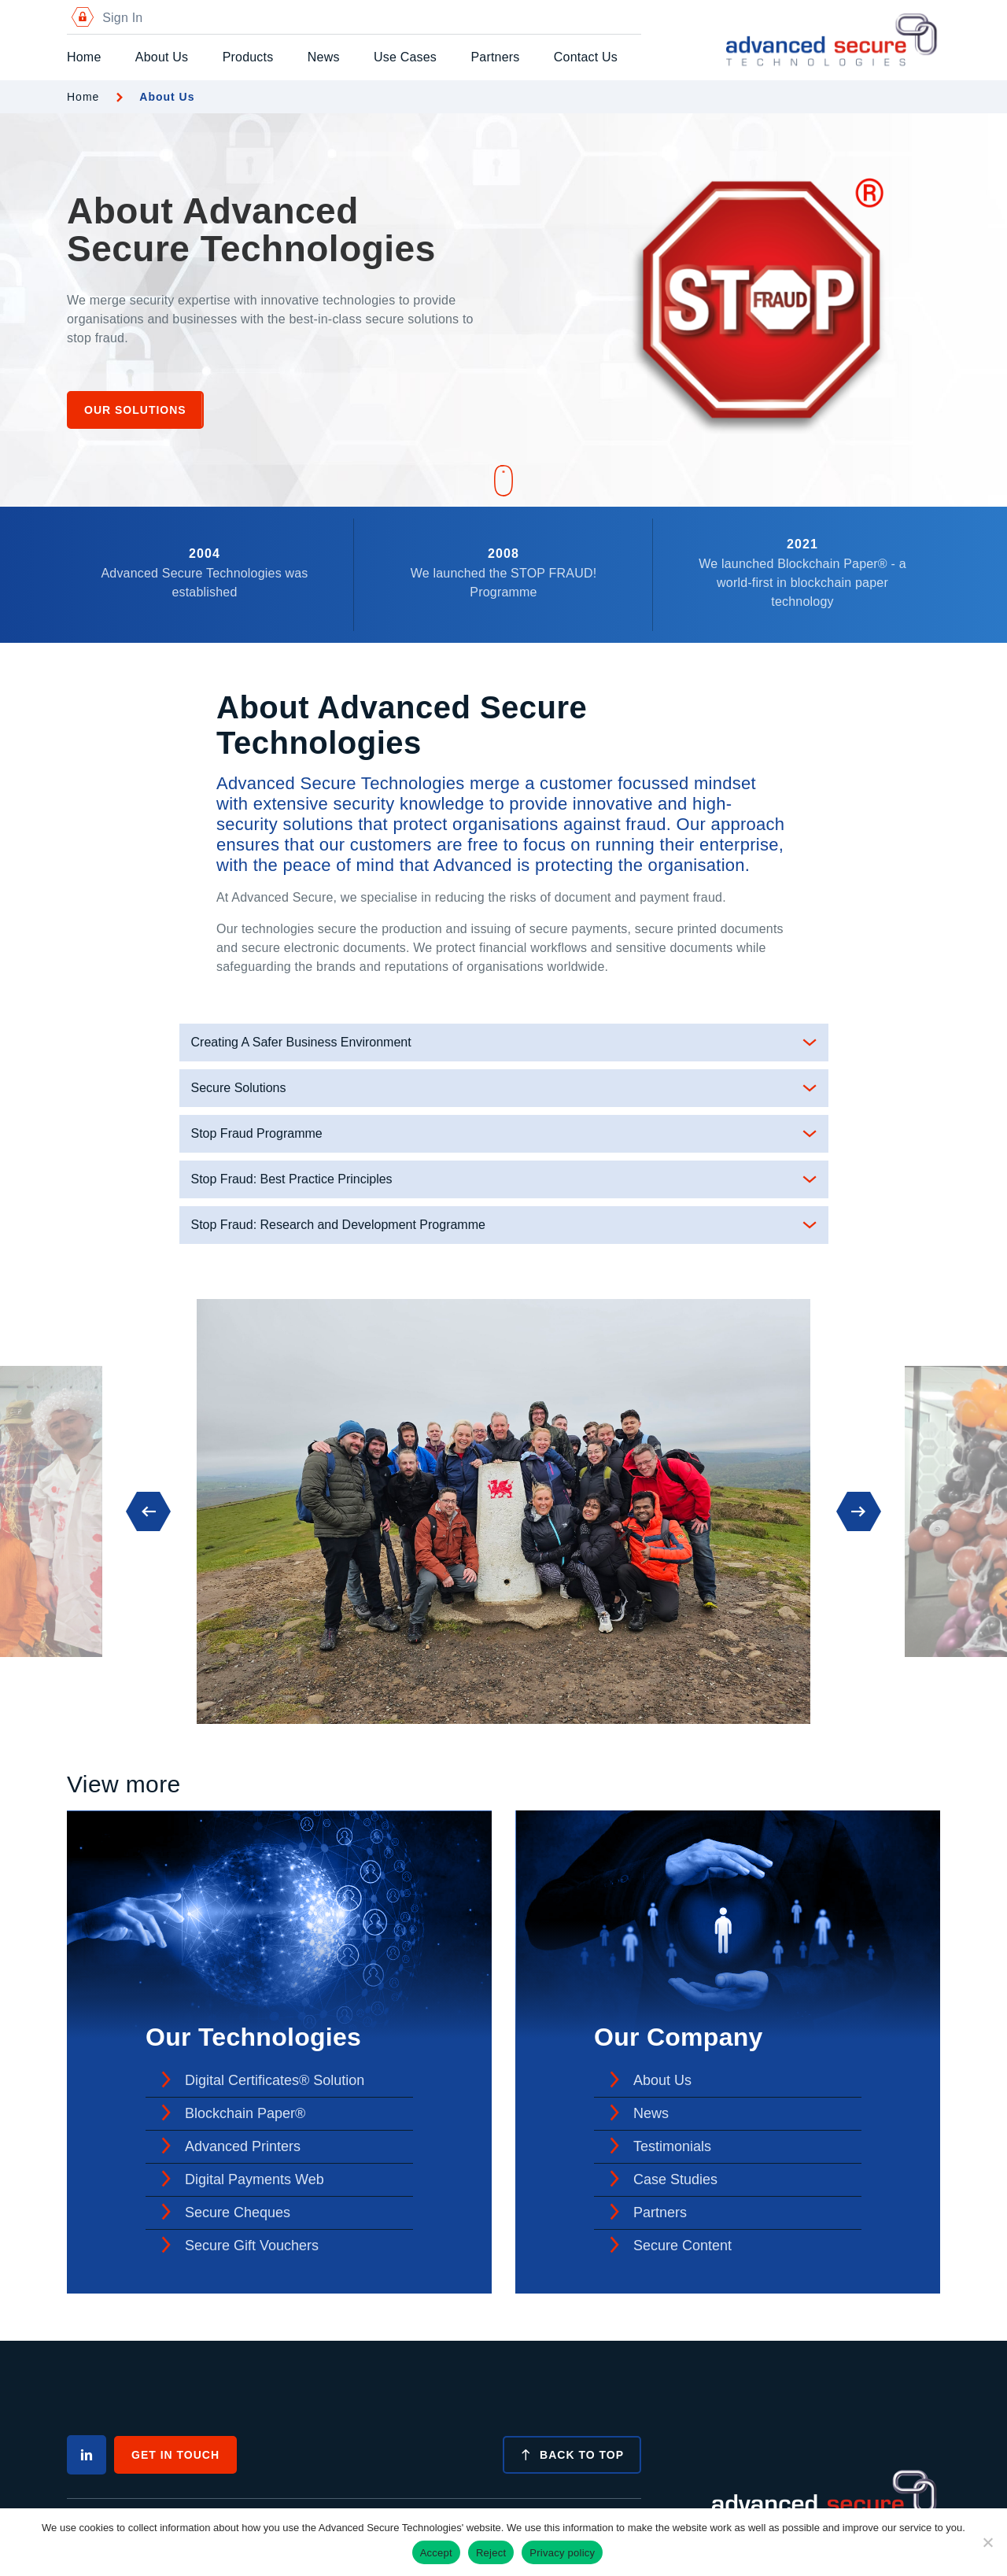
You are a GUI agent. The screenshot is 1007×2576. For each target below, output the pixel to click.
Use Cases (405, 57)
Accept (436, 2553)
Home (84, 57)
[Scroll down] (503, 482)
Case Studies (675, 2179)
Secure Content (682, 2245)
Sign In (104, 17)
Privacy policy (562, 2553)
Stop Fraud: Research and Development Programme (338, 1224)
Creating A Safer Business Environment (301, 1042)
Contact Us (586, 57)
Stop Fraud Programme (257, 1133)
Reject (491, 2553)
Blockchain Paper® (245, 2113)
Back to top (572, 2455)
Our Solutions (135, 410)
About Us (161, 57)
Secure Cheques (237, 2212)
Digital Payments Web (254, 2179)
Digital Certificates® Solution (274, 2080)
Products (248, 57)
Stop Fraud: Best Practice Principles (292, 1179)
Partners (494, 57)
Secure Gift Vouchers (252, 2245)
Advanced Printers (243, 2146)
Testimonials (672, 2146)
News (324, 57)
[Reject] (987, 2542)
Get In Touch (175, 2455)
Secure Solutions (238, 1087)
